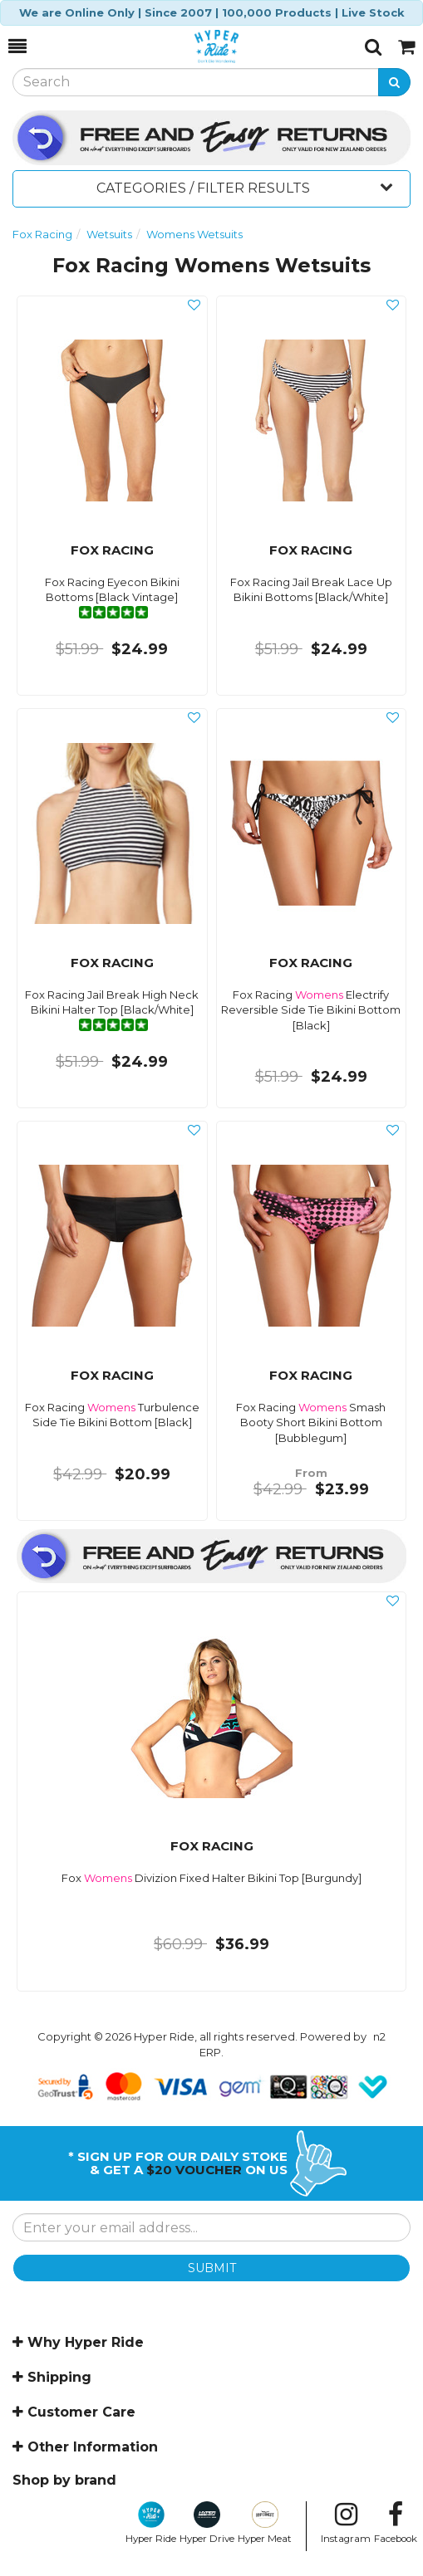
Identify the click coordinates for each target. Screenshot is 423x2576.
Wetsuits (109, 234)
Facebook (395, 2522)
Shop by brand (64, 2480)
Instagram (346, 2522)
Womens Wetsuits (194, 234)
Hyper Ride (150, 2522)
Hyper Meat (265, 2522)
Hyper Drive (207, 2522)
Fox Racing (42, 234)
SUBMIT (212, 2268)
